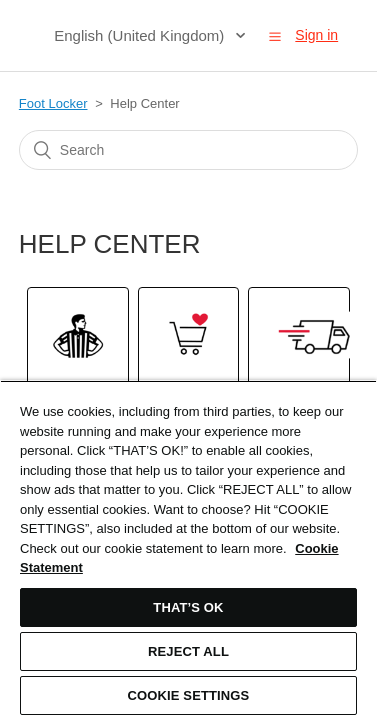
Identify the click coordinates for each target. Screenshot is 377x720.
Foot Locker (53, 103)
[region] (188, 550)
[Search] (188, 150)
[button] (275, 36)
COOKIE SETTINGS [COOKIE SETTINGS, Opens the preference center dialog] (189, 695)
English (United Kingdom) (141, 35)
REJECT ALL (188, 651)
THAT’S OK (188, 607)
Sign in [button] (316, 35)
